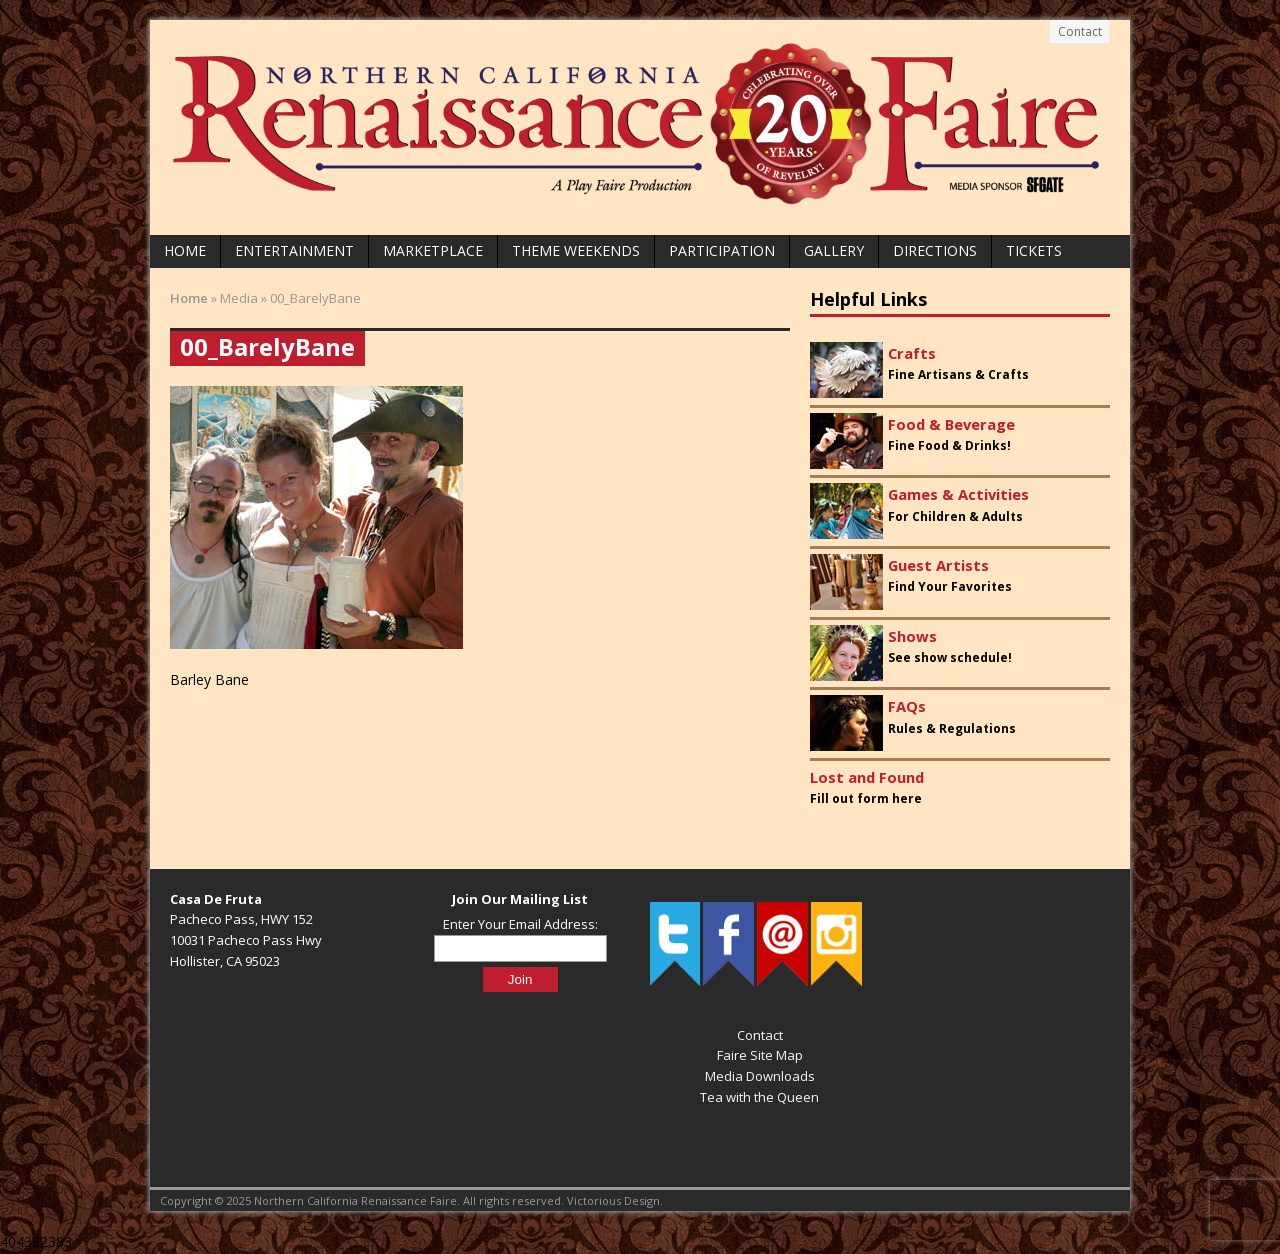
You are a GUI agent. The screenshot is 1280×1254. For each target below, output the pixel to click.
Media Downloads (760, 1076)
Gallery (834, 250)
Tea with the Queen (759, 1097)
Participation (722, 250)
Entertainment (294, 250)
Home (185, 250)
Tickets (1034, 250)
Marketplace (433, 250)
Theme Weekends (576, 250)
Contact (1080, 31)
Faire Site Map (760, 1055)
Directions (935, 250)
